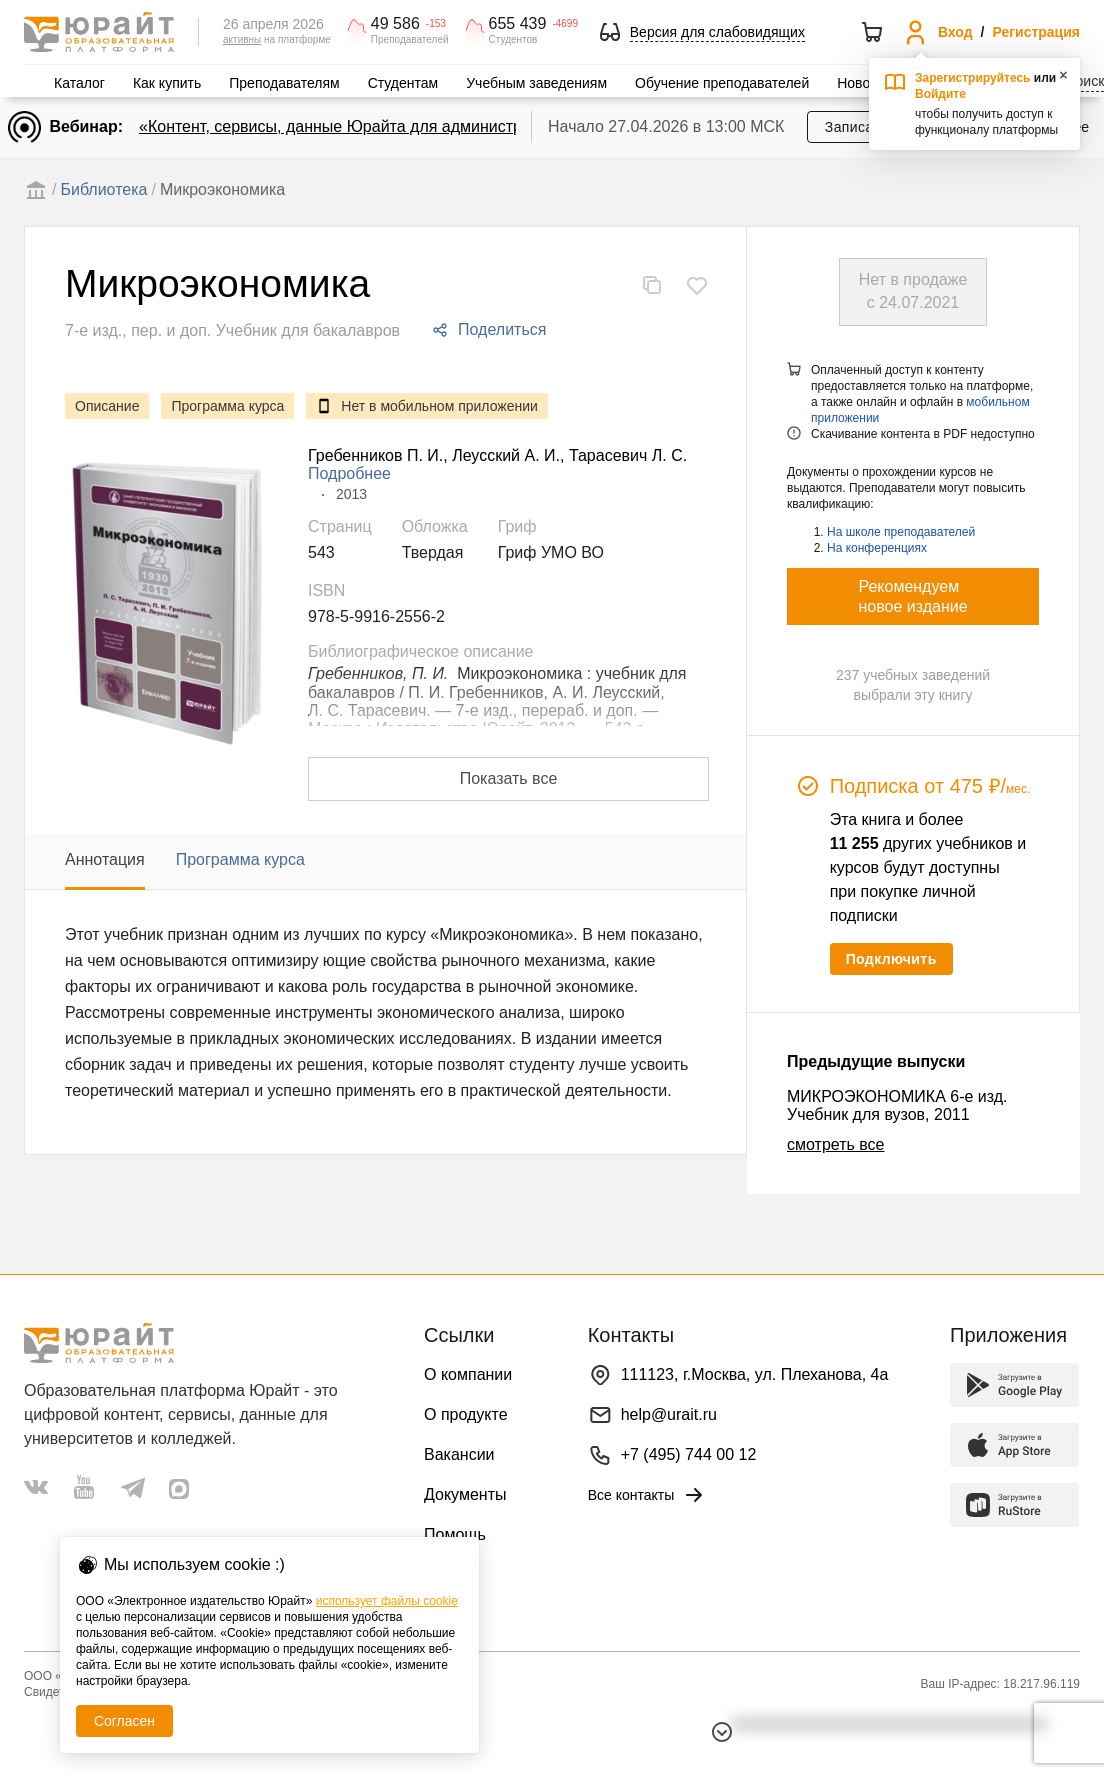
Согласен (124, 1721)
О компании (468, 1374)
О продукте (466, 1414)
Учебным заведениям (536, 83)
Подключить (891, 959)
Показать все (509, 778)
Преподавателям (284, 83)
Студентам (403, 83)
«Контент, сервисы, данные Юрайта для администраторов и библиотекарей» (425, 126)
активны (242, 39)
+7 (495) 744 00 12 (689, 1454)
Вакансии (459, 1454)
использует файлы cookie (387, 1601)
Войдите (940, 94)
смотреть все (835, 1144)
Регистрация (1036, 32)
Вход (955, 32)
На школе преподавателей (901, 532)
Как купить (167, 83)
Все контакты (647, 1495)
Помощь (455, 1534)
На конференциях (877, 548)
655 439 (518, 24)
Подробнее (349, 473)
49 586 (395, 24)
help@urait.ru (669, 1414)
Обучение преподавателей (722, 83)
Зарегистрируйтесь (973, 78)
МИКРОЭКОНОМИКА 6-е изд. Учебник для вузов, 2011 (897, 1105)
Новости (864, 83)
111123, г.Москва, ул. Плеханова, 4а (755, 1374)
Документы (465, 1494)
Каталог (79, 83)
